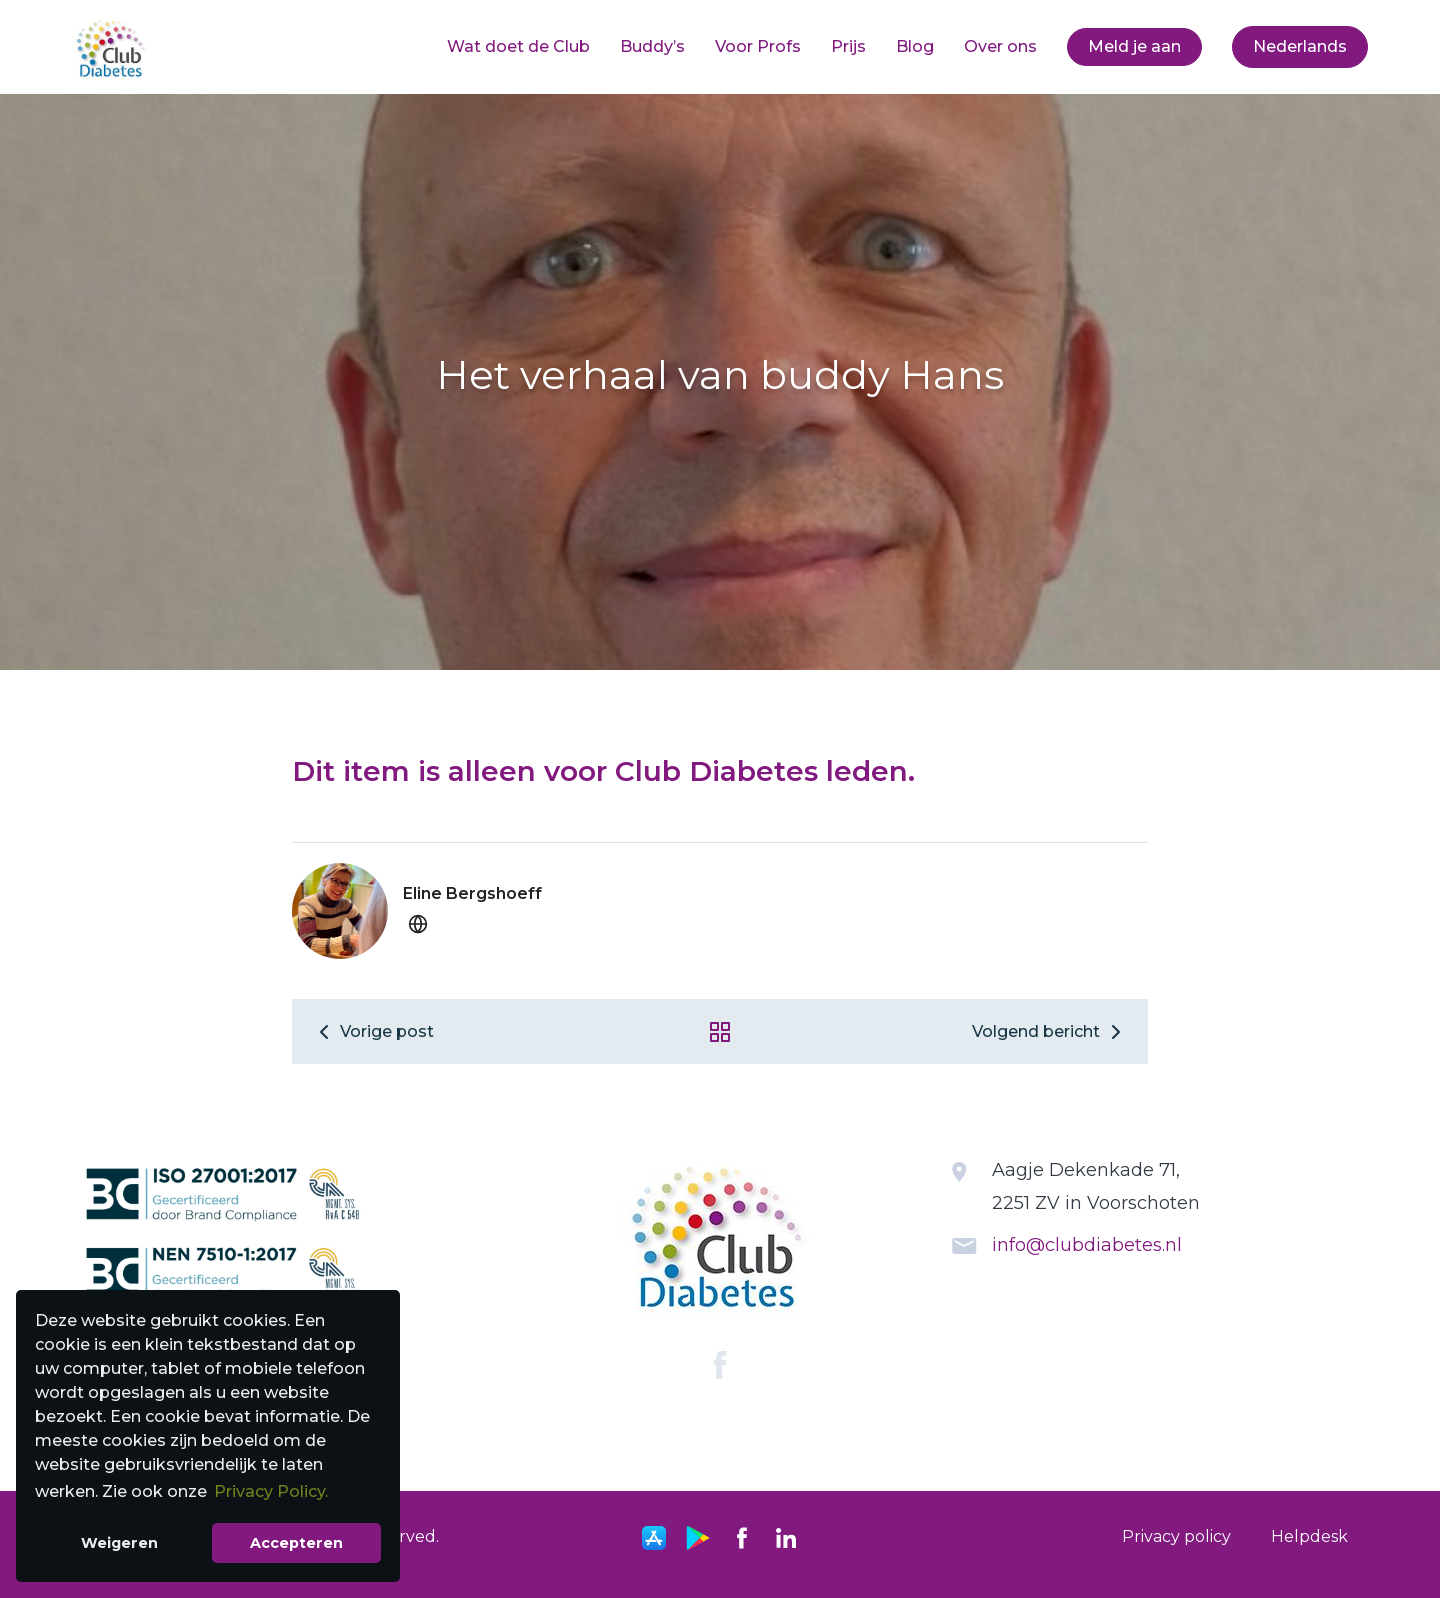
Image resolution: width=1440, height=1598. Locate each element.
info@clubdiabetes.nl (1087, 1245)
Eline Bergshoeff (472, 893)
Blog (915, 46)
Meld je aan (1134, 46)
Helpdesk (1309, 1536)
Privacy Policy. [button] (271, 1491)
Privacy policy (1176, 1536)
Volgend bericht (1050, 1031)
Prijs (848, 46)
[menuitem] (518, 47)
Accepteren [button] (296, 1543)
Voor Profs (758, 46)
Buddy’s (652, 46)
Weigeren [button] (119, 1543)
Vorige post (373, 1031)
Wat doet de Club (518, 46)
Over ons (1000, 46)
